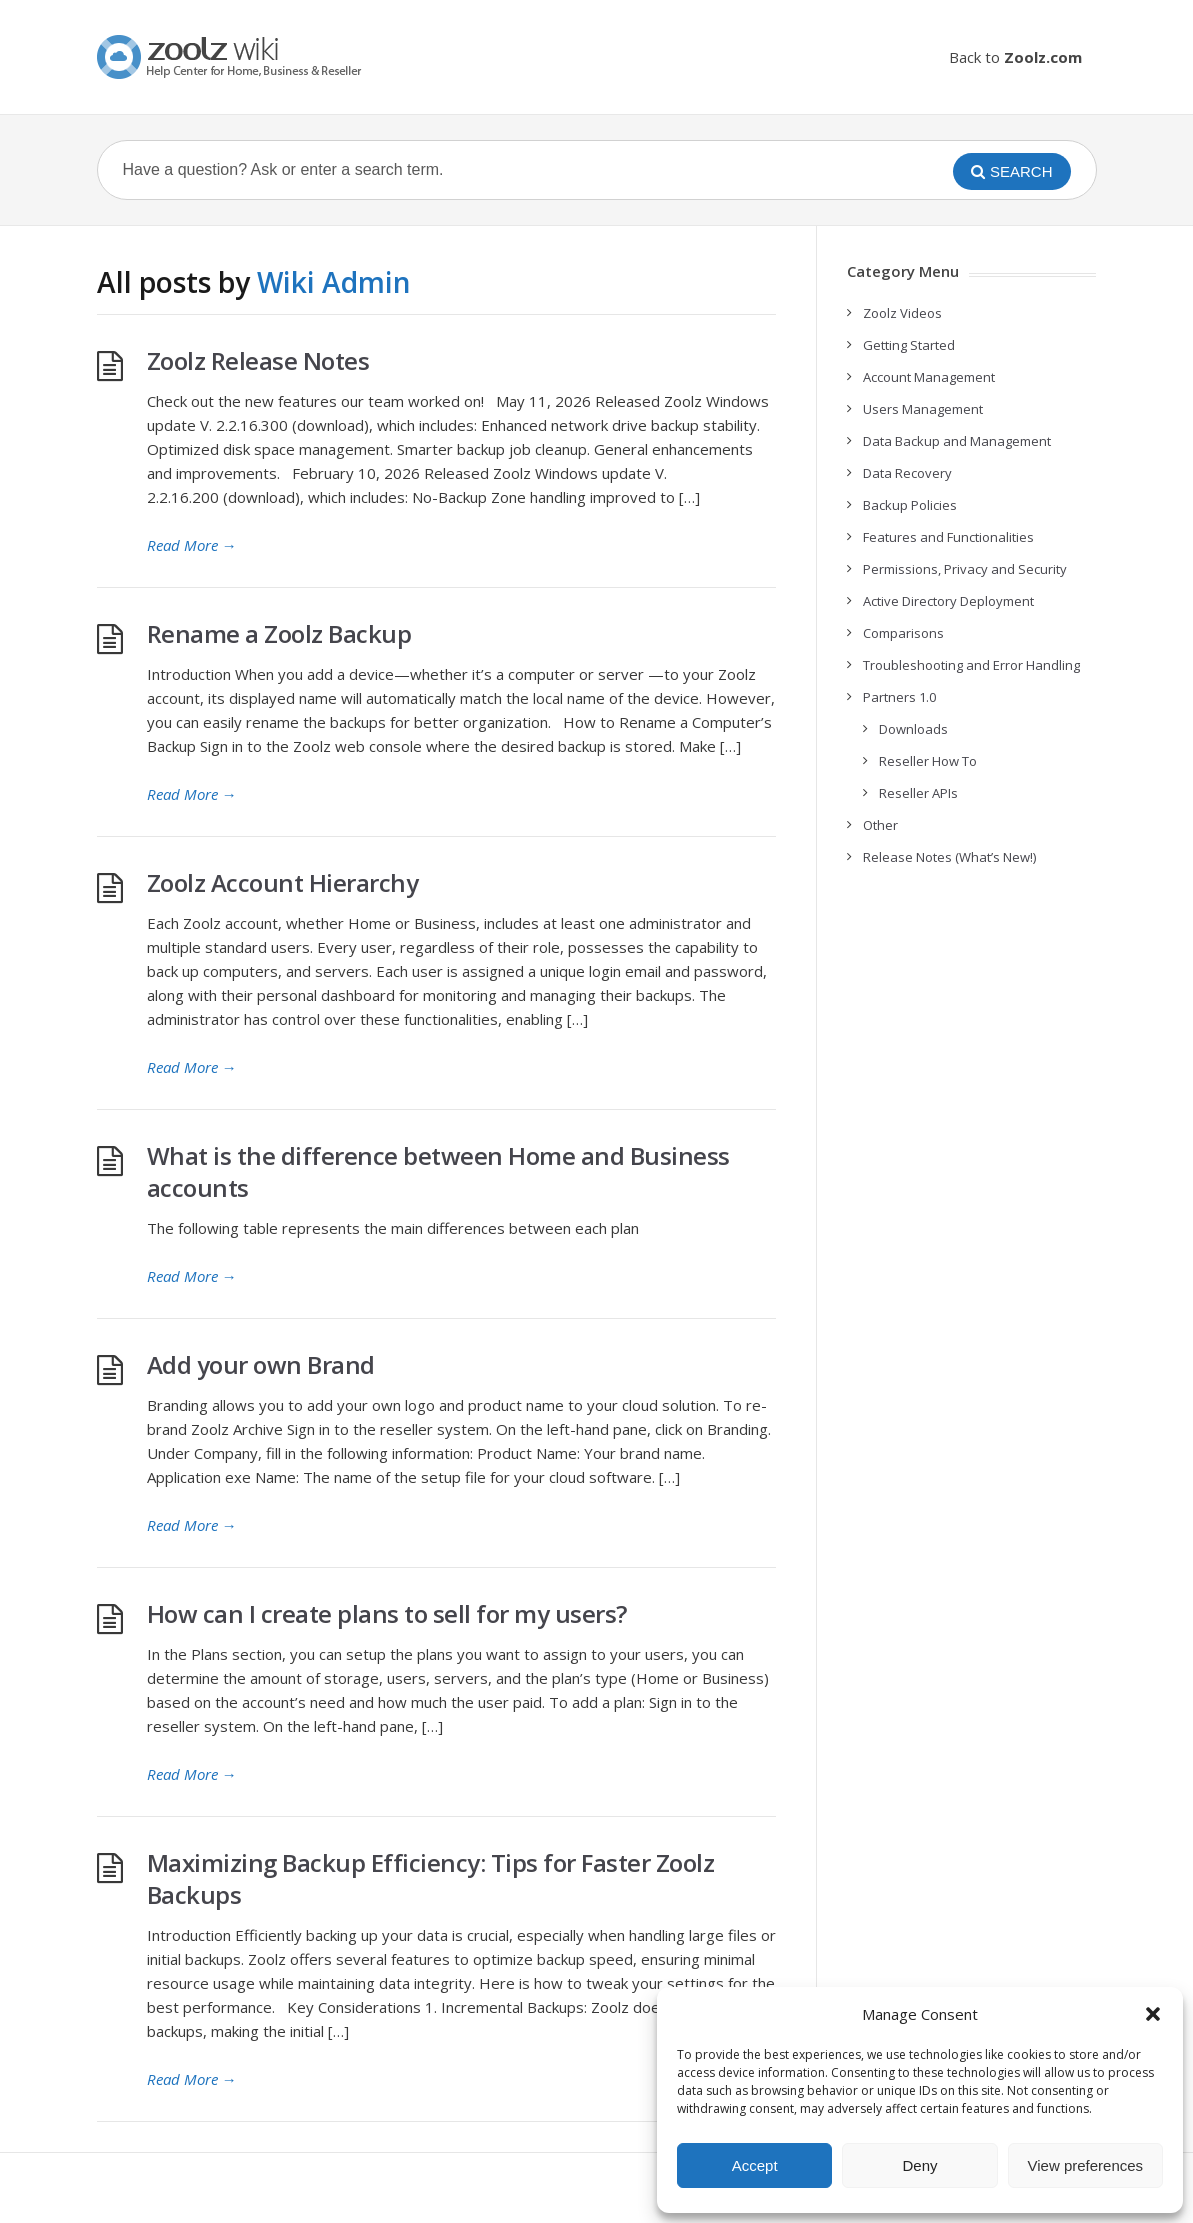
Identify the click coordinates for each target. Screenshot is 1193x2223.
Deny (919, 2165)
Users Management (923, 409)
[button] (1153, 2014)
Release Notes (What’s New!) (949, 857)
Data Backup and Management (957, 441)
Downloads (913, 729)
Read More (192, 545)
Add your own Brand (261, 1364)
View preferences (1086, 2165)
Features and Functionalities (948, 537)
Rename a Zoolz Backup (279, 633)
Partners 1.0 (899, 697)
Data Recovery (907, 473)
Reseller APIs (918, 793)
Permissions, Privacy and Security (965, 569)
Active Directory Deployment (948, 601)
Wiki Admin (334, 282)
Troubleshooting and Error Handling (971, 665)
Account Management (929, 377)
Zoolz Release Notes (258, 360)
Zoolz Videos (902, 313)
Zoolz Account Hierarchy (283, 882)
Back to (1015, 57)
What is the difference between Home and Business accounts (438, 1171)
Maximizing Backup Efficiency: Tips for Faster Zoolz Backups (431, 1878)
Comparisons (903, 633)
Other (880, 825)
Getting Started (909, 345)
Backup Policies (910, 505)
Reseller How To (928, 761)
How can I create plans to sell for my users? (387, 1613)
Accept (755, 2165)
